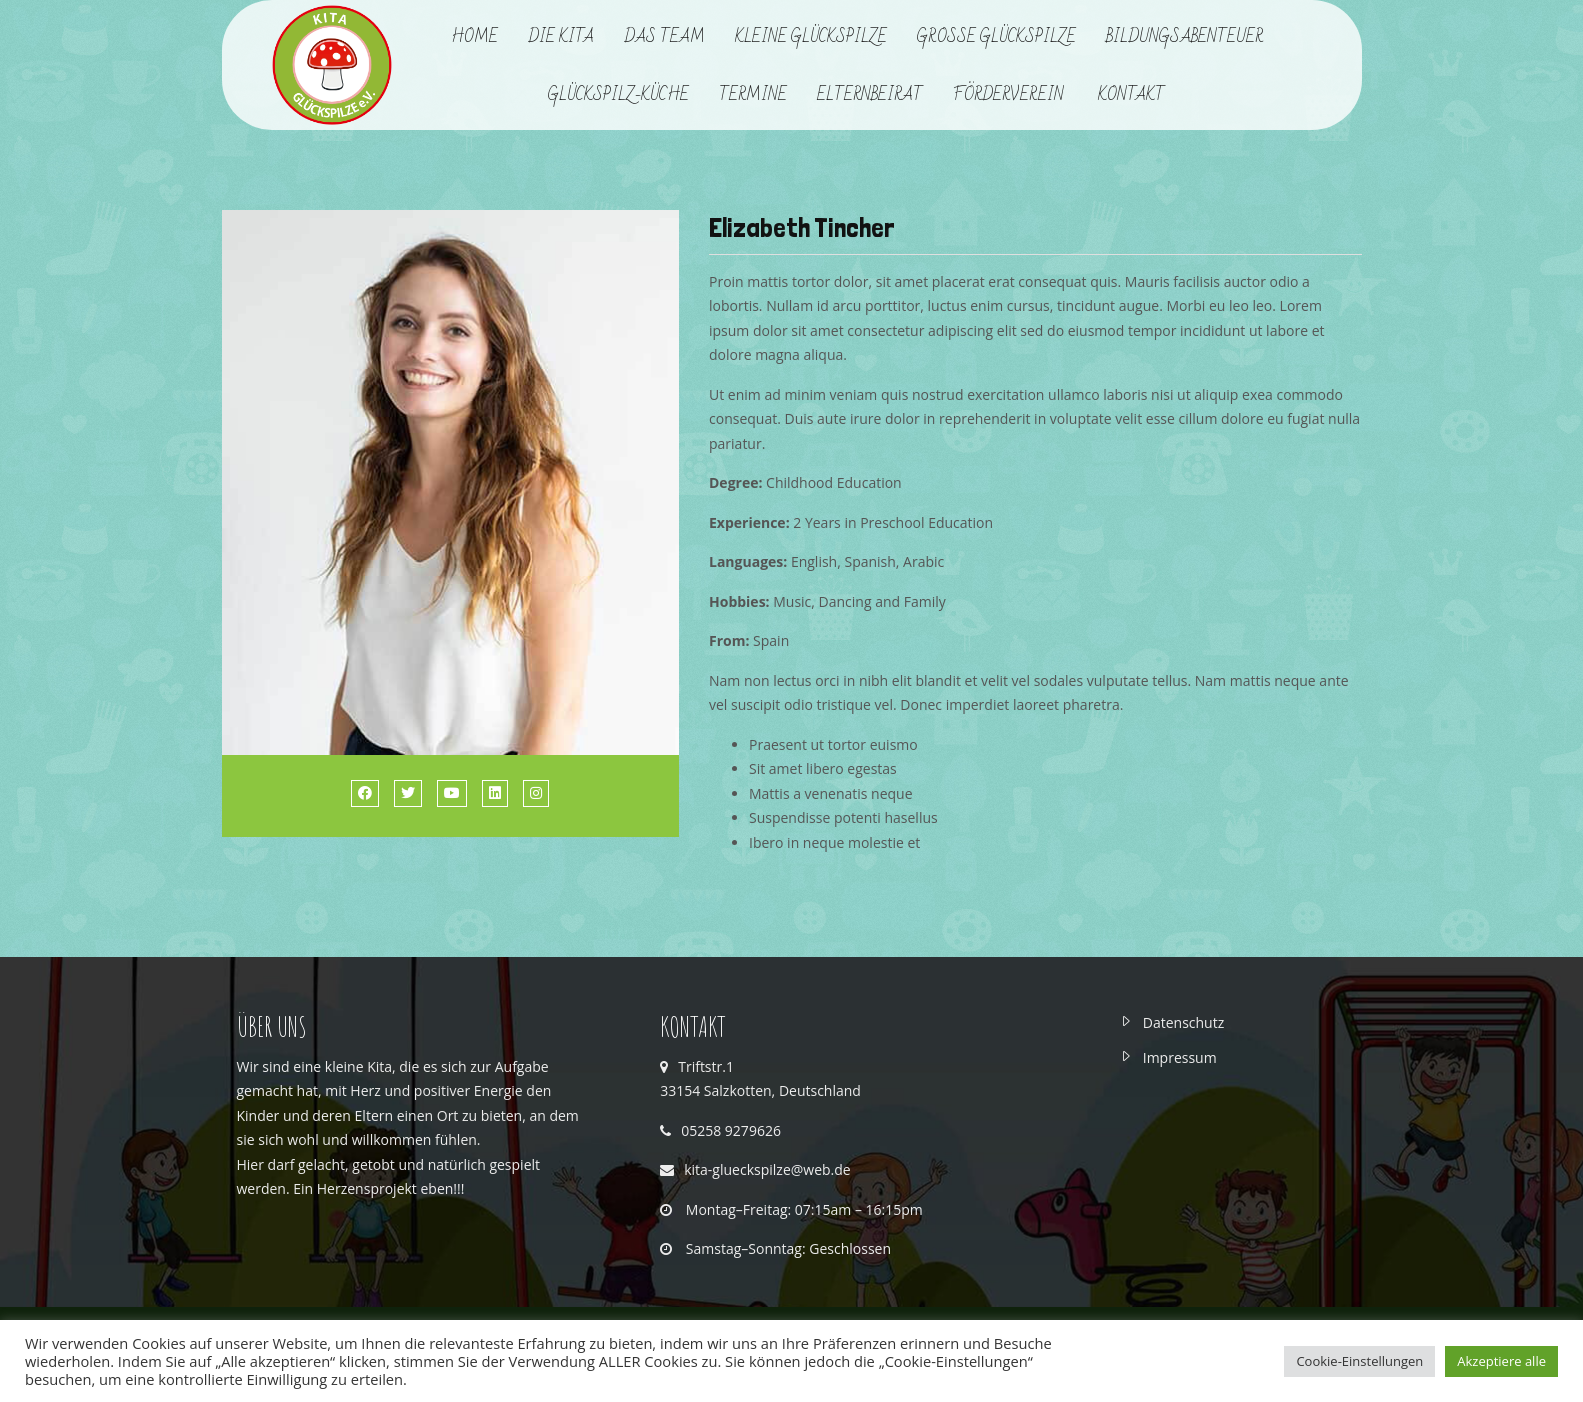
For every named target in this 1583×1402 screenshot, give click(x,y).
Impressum (1180, 1057)
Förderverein (1010, 95)
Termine (753, 95)
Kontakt (1131, 95)
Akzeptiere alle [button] (1501, 1361)
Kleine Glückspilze (811, 37)
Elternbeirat (870, 95)
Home (474, 37)
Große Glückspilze (996, 37)
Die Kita (561, 37)
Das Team (664, 37)
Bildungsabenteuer (1184, 37)
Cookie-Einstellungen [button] (1359, 1361)
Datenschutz (1183, 1022)
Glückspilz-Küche (618, 95)
